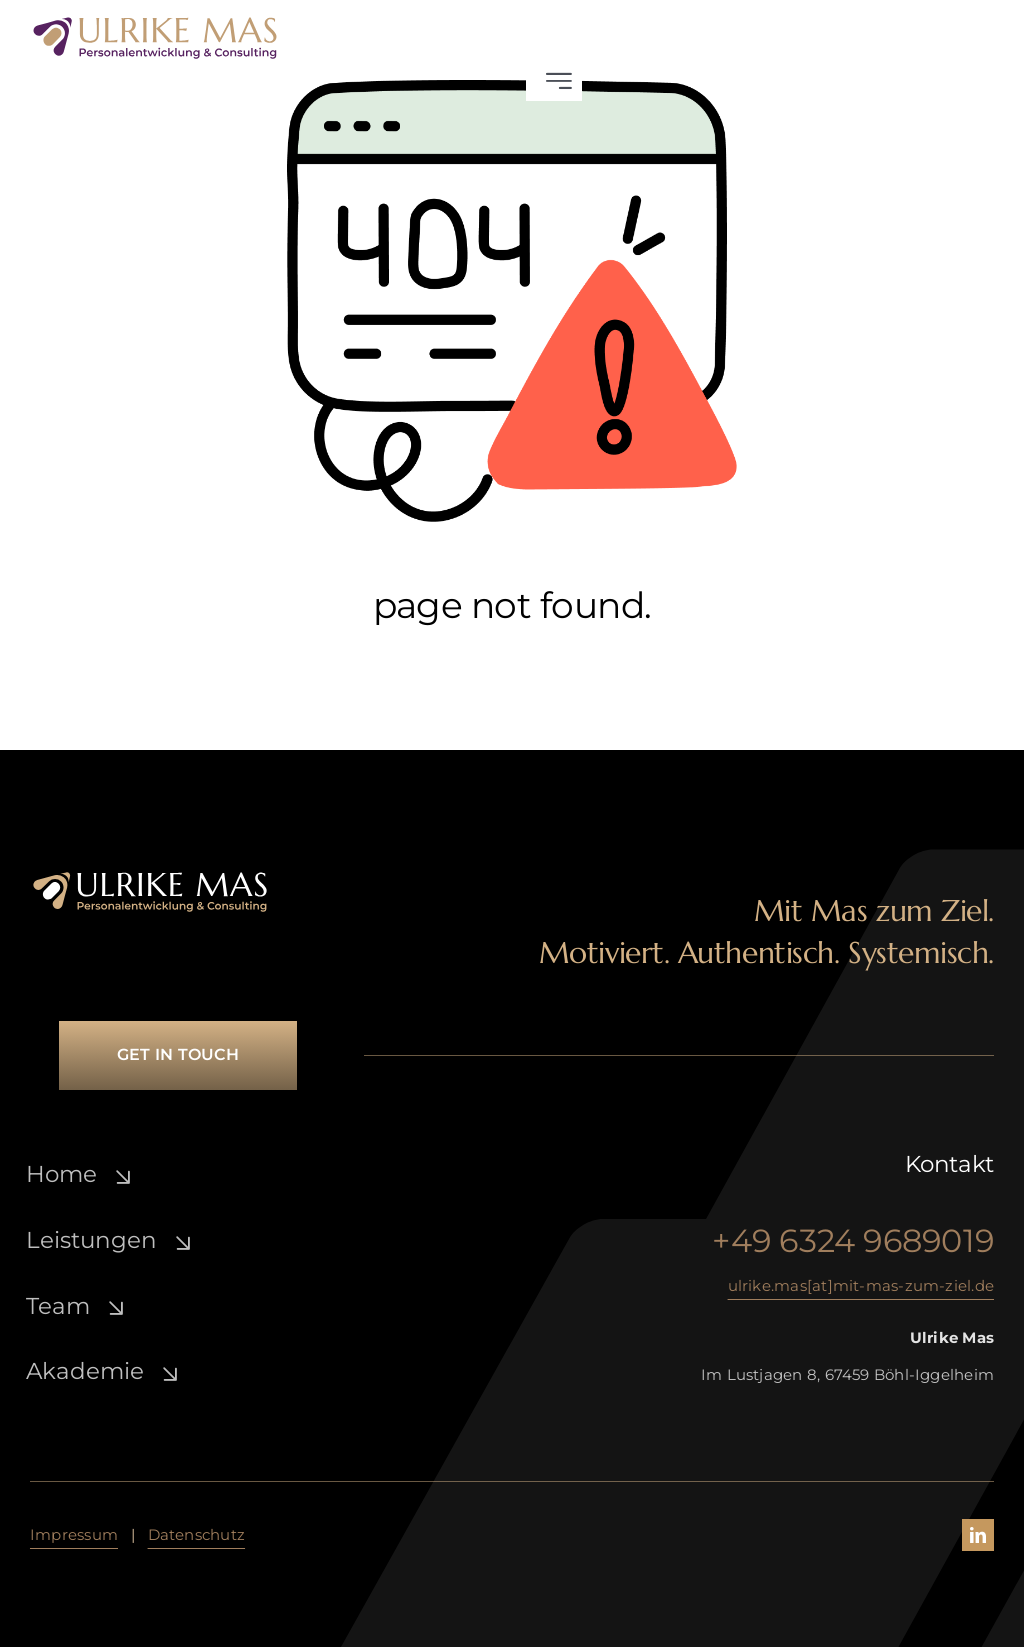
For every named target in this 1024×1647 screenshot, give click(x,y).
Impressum (74, 1534)
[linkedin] (978, 1535)
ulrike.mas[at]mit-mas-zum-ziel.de (861, 1285)
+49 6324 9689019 (853, 1240)
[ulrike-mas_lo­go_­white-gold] (150, 877)
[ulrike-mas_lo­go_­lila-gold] (155, 22)
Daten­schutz (196, 1534)
